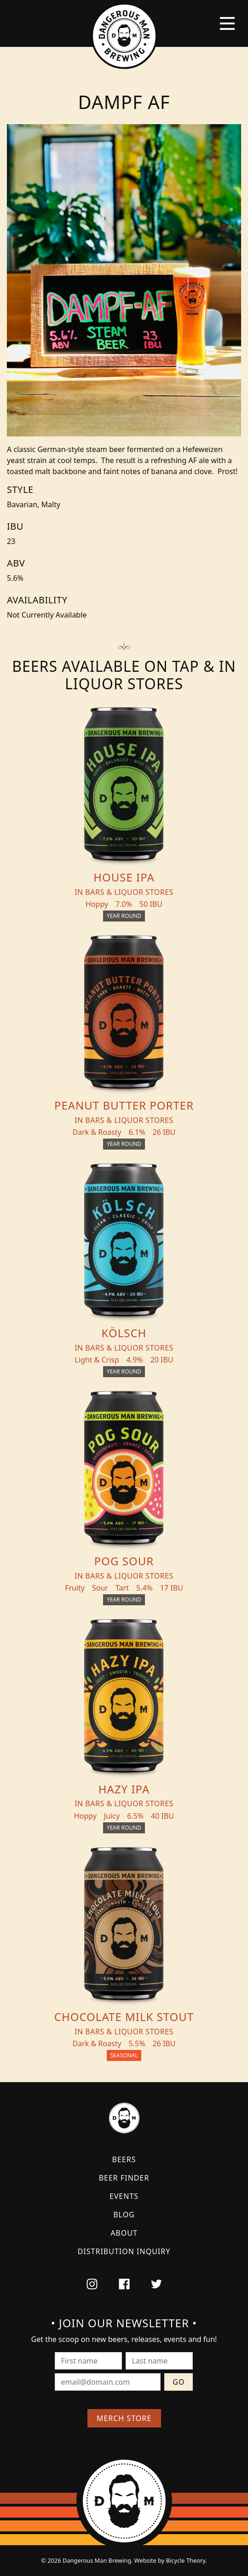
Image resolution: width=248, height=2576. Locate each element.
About (124, 2233)
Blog (124, 2215)
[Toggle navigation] (227, 23)
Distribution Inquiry (124, 2251)
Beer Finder (124, 2178)
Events (124, 2196)
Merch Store (124, 2418)
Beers (124, 2159)
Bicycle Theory (186, 2560)
